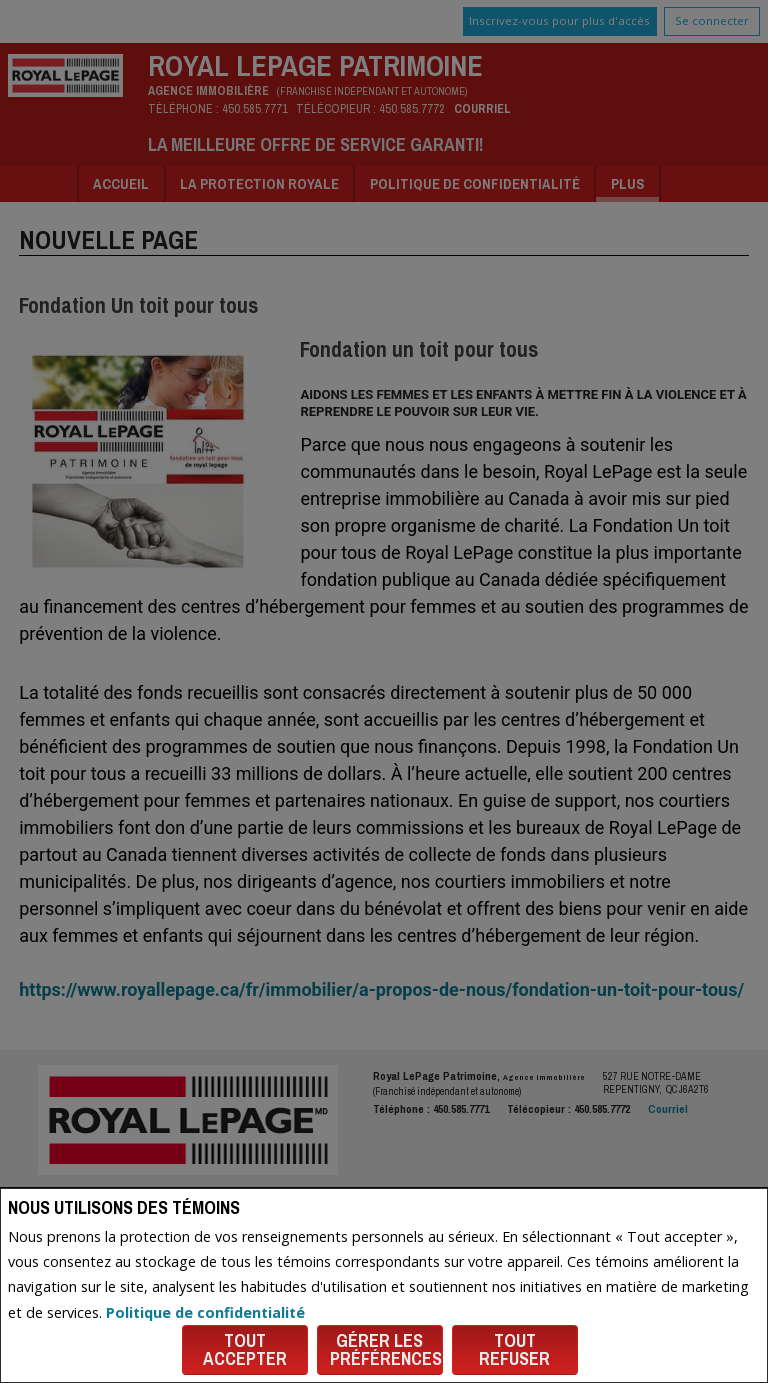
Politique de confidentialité (205, 1312)
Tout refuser (514, 1349)
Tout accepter (245, 1349)
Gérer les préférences (386, 1349)
